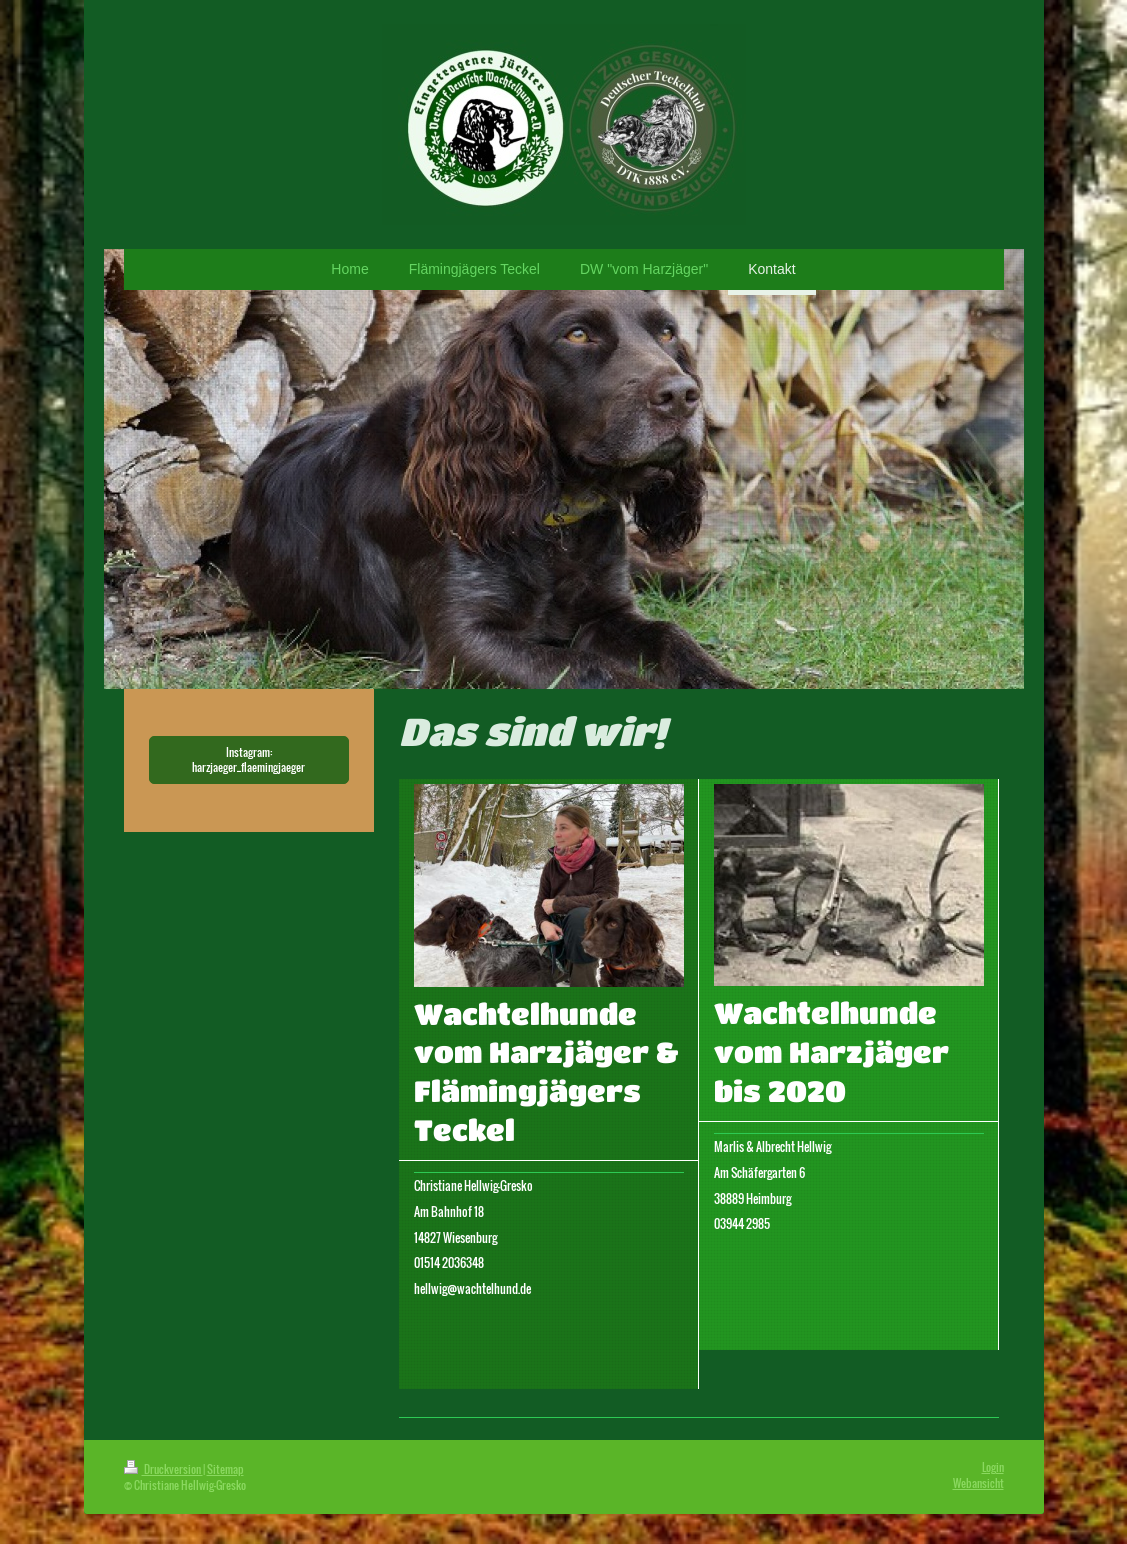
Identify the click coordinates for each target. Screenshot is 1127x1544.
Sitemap (225, 1469)
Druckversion (163, 1469)
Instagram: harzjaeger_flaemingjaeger (248, 759)
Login (993, 1467)
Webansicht (978, 1483)
